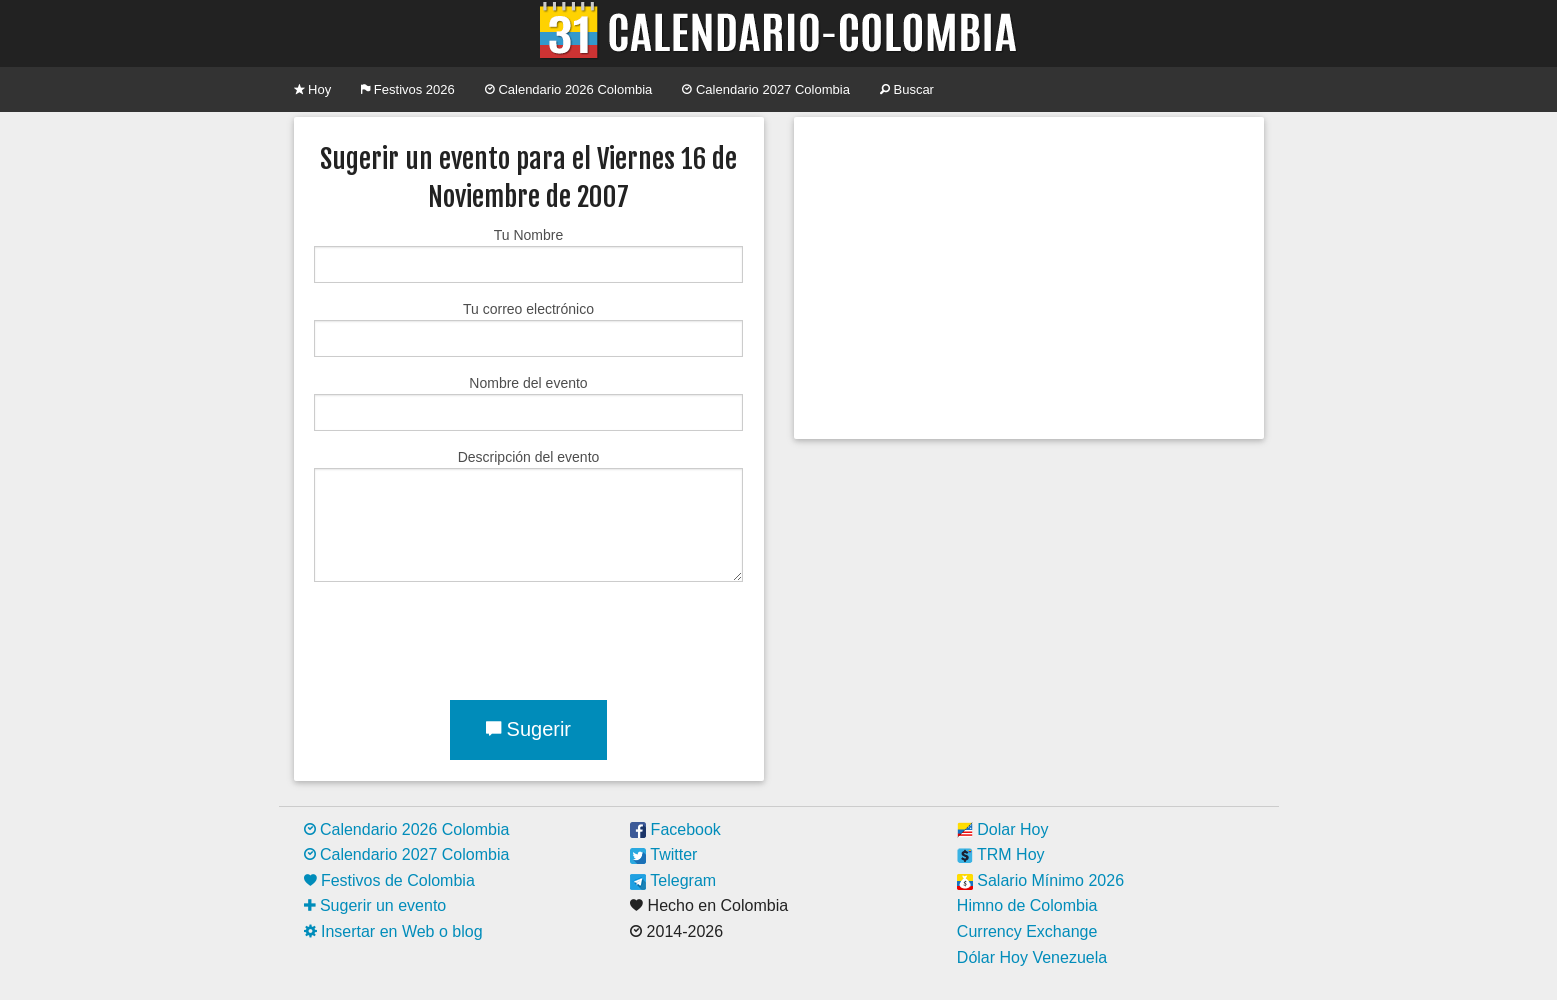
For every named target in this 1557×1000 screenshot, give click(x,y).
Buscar (907, 89)
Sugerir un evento (375, 905)
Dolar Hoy (1003, 829)
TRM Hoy (1001, 854)
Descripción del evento (528, 515)
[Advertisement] (1029, 278)
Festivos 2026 (408, 89)
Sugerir (528, 729)
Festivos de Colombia (389, 880)
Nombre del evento (528, 403)
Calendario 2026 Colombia (569, 89)
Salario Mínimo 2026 (1040, 880)
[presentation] (466, 637)
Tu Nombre (528, 255)
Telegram (673, 880)
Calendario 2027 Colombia (766, 89)
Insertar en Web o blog (393, 931)
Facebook (675, 829)
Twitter (663, 854)
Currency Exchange (1027, 931)
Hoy (313, 89)
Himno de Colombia (1027, 905)
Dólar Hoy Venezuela (1032, 957)
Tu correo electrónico (528, 329)
